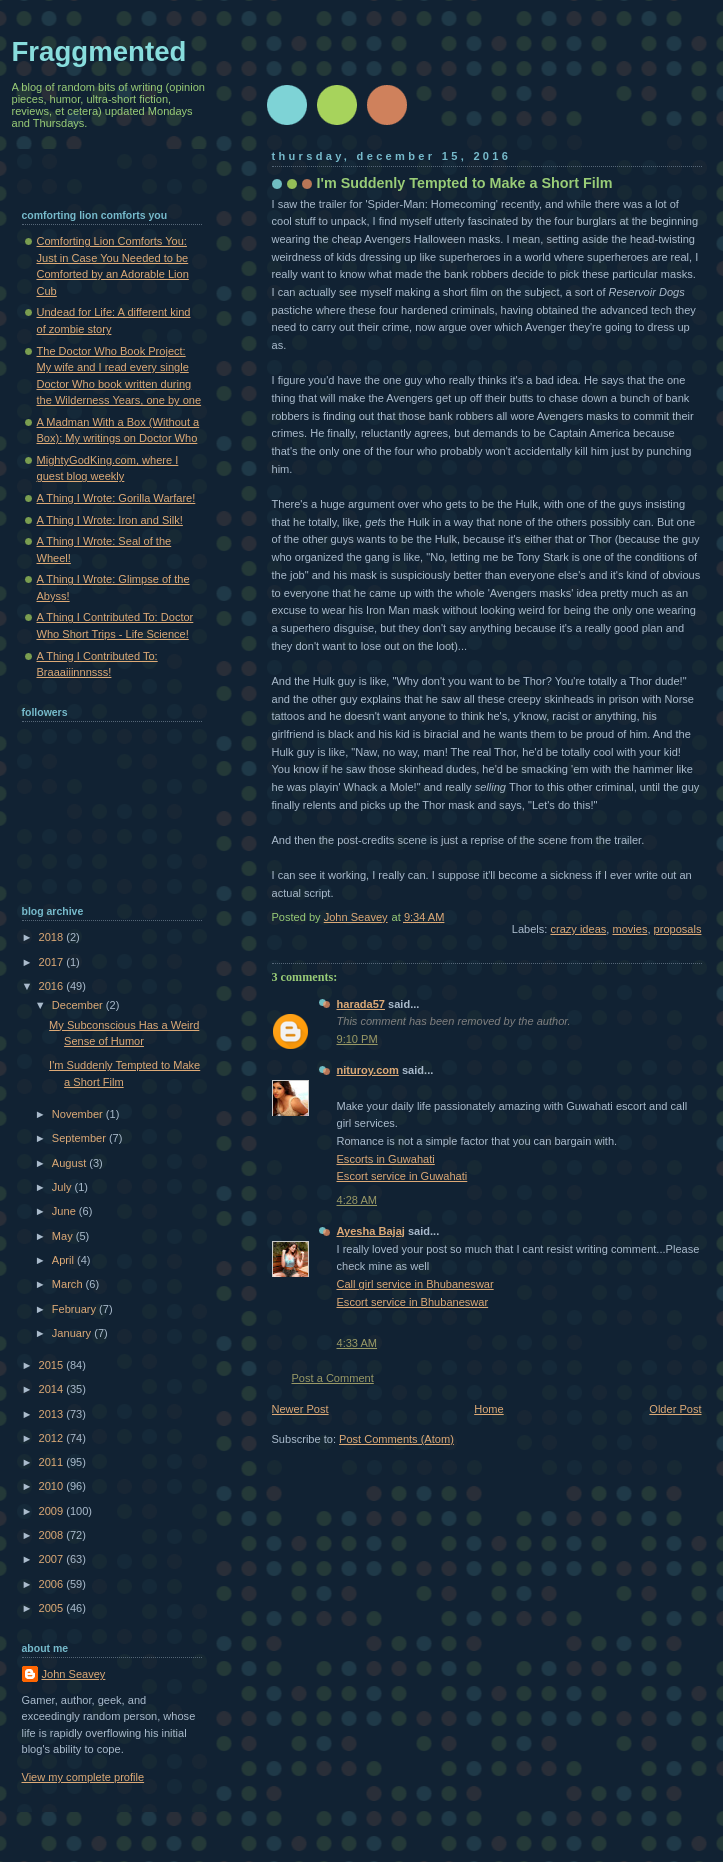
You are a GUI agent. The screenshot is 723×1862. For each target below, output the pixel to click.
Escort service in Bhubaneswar (413, 1302)
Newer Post (300, 1409)
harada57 (361, 1004)
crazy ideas (578, 929)
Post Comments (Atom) (396, 1439)
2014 (53, 1389)
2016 (53, 986)
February (75, 1309)
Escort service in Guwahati (402, 1176)
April (64, 1260)
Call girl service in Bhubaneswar (415, 1284)
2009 (53, 1511)
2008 (53, 1535)
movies (629, 929)
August (70, 1163)
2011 (53, 1462)
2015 (53, 1365)
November (79, 1114)
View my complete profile (83, 1777)
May (64, 1236)
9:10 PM (357, 1039)
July (63, 1187)
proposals (678, 929)
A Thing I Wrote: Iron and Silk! (110, 520)
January (73, 1333)
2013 (53, 1414)
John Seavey (74, 1674)
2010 (53, 1486)
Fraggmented (99, 51)
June (65, 1211)
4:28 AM (357, 1200)
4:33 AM (357, 1343)
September (80, 1138)
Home (488, 1409)
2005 (53, 1608)
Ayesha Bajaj (371, 1231)
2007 (53, 1559)
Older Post (675, 1409)
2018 (53, 937)
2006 (53, 1584)
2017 (53, 962)
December (79, 1005)
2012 (53, 1438)
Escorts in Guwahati (386, 1159)
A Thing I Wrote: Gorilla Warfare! (116, 498)
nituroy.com (368, 1070)
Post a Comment (333, 1378)
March (69, 1284)
